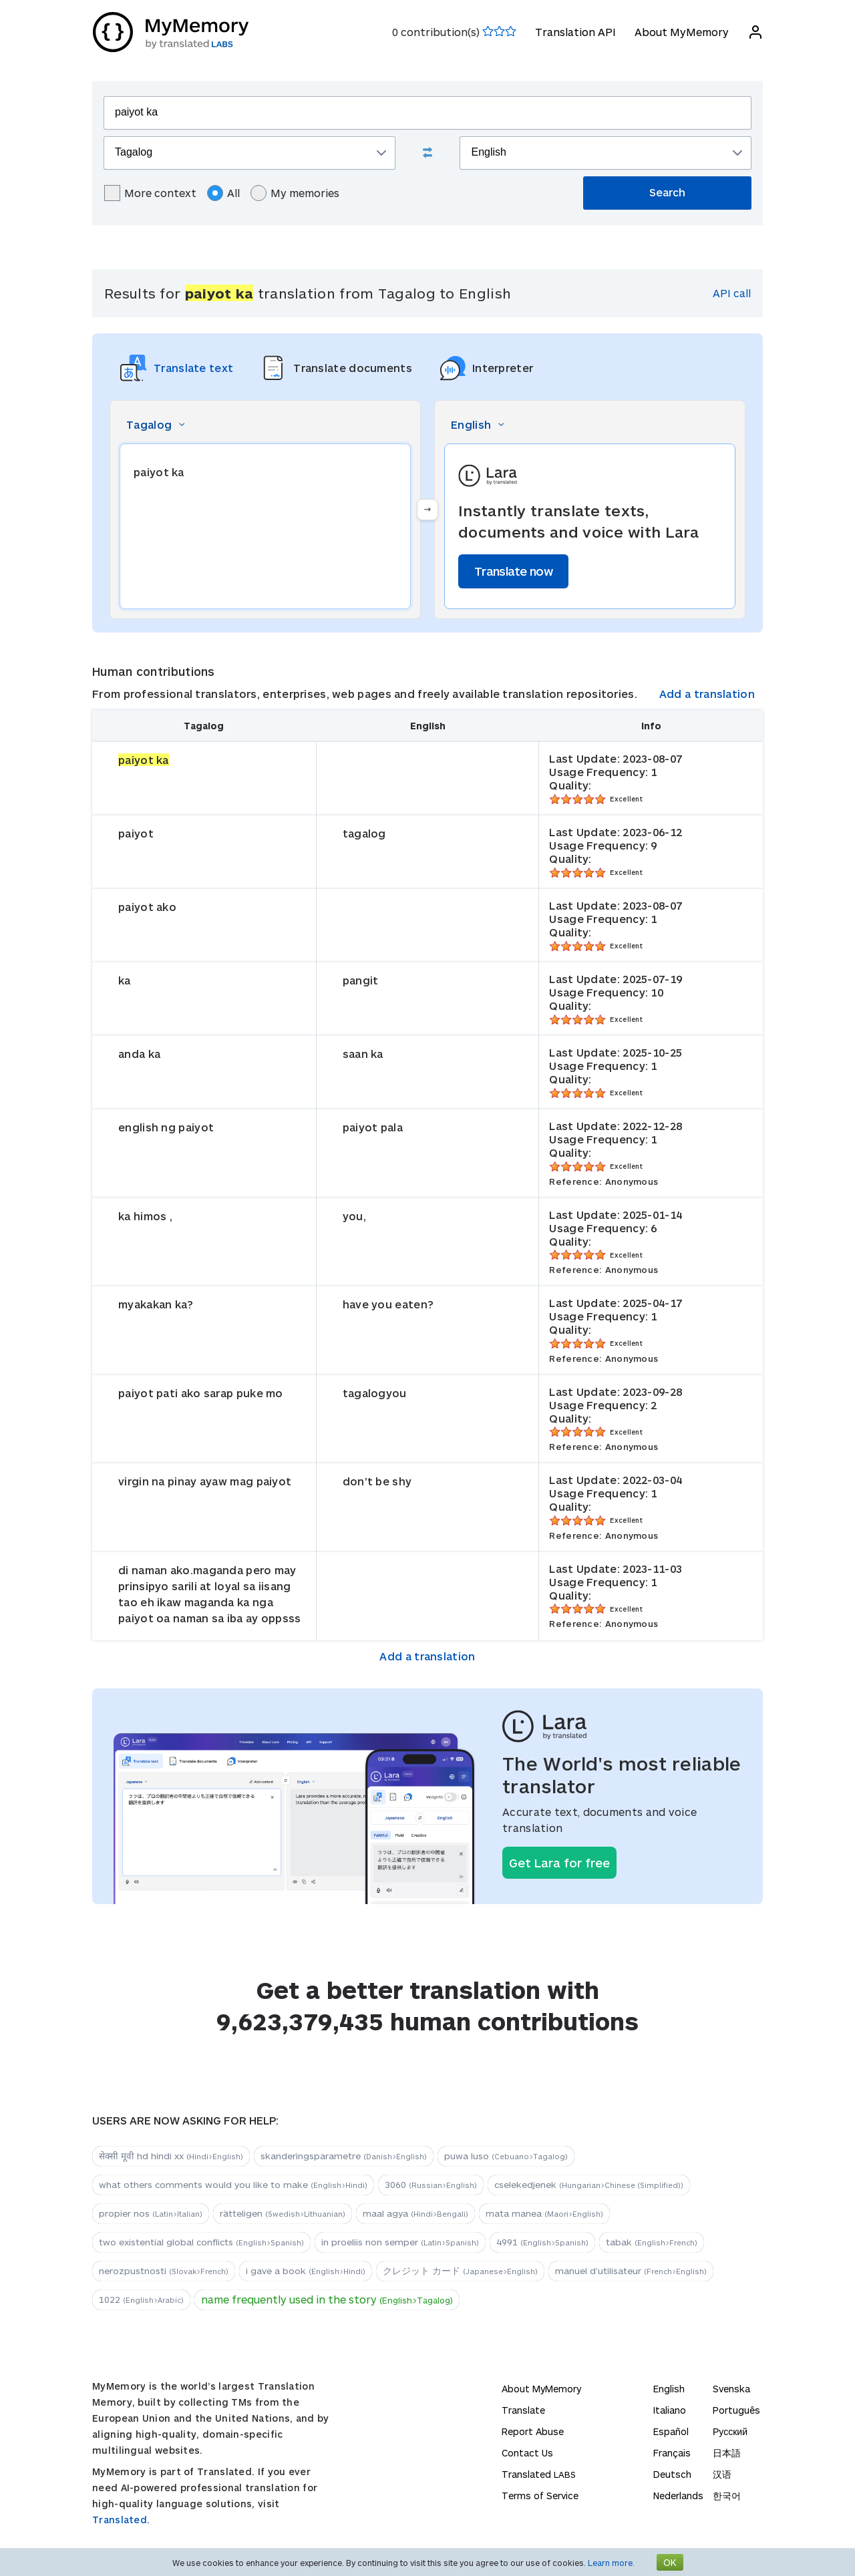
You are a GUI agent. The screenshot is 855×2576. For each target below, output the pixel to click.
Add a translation (707, 693)
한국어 (727, 2495)
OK (670, 2562)
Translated (539, 2474)
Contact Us (527, 2452)
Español (671, 2431)
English (669, 2388)
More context (150, 193)
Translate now (513, 571)
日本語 (727, 2452)
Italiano (669, 2410)
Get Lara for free (559, 1862)
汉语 (722, 2474)
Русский (730, 2431)
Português (736, 2410)
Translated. (121, 2519)
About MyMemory (681, 31)
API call (732, 293)
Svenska (731, 2388)
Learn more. (611, 2562)
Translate (523, 2410)
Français (672, 2452)
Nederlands (678, 2495)
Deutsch (672, 2474)
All (223, 193)
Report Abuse (533, 2431)
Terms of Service (540, 2495)
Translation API (574, 31)
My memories (294, 193)
